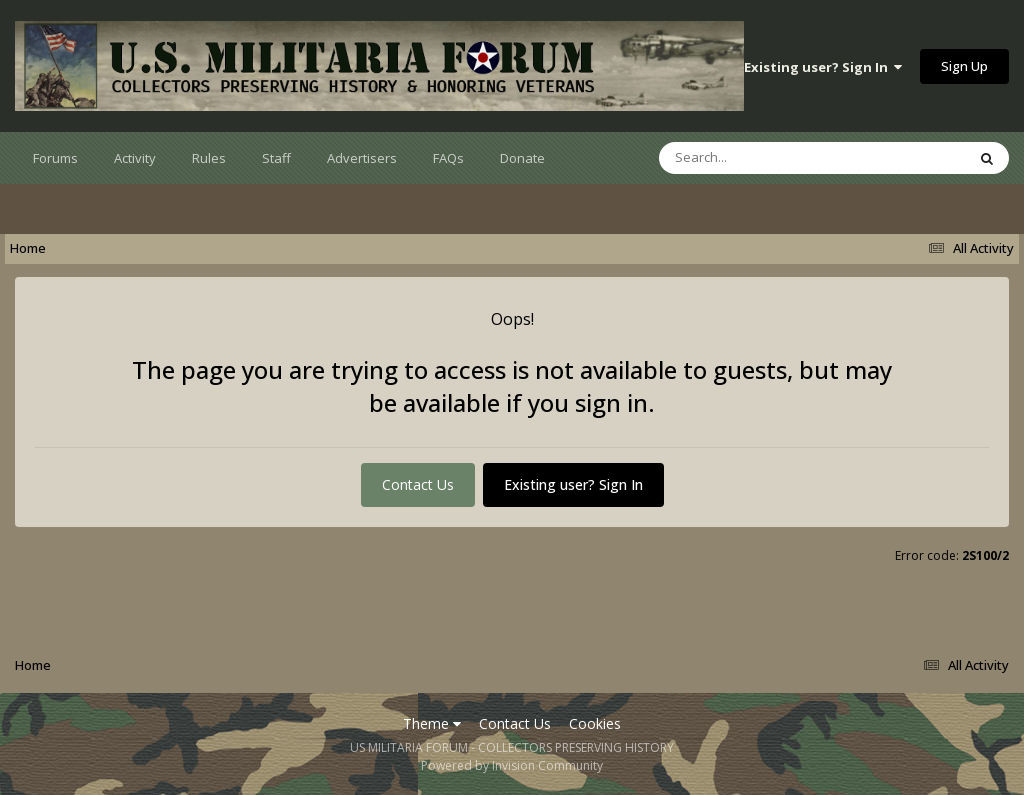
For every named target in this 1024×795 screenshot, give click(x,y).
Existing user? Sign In (823, 67)
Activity (135, 158)
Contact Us (418, 484)
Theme (432, 723)
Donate (522, 158)
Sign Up (964, 66)
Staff (276, 158)
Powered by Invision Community (512, 765)
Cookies (595, 723)
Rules (209, 158)
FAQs (448, 158)
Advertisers (362, 158)
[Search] (760, 158)
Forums (55, 158)
